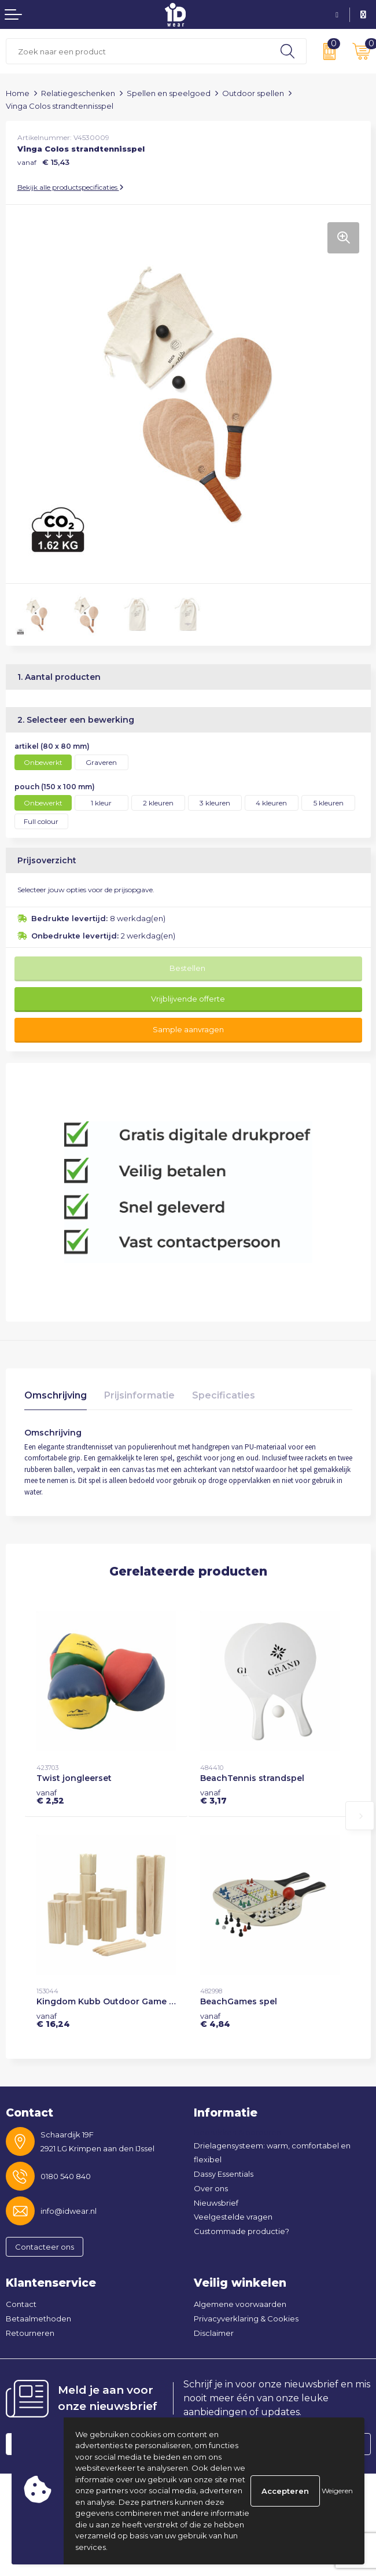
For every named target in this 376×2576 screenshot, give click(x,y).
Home (18, 93)
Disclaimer (214, 2333)
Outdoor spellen (253, 93)
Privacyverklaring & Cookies (246, 2318)
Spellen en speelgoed (169, 93)
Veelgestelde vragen (233, 2216)
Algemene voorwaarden (240, 2304)
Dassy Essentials (223, 2173)
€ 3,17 (213, 1797)
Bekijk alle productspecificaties (70, 187)
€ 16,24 (53, 2020)
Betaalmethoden (38, 2318)
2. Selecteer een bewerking (75, 720)
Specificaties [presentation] (223, 1395)
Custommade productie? (241, 2231)
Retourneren (30, 2333)
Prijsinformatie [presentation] (139, 1395)
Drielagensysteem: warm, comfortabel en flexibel (272, 2153)
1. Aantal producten (59, 677)
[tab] (55, 1398)
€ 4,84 (215, 2020)
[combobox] (138, 51)
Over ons (211, 2188)
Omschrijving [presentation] (55, 1395)
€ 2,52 (50, 1797)
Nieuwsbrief (216, 2202)
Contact (21, 2304)
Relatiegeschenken (78, 93)
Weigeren (337, 2490)
